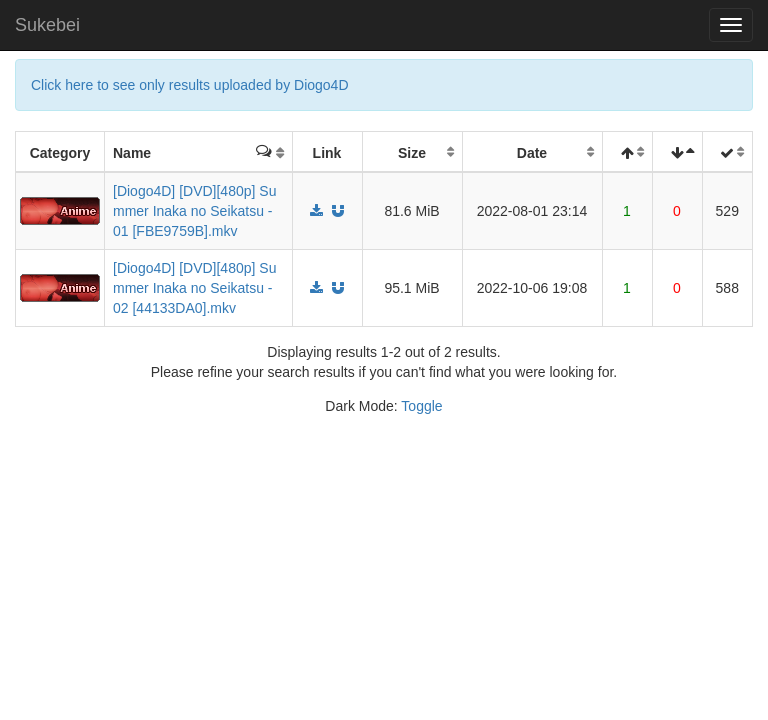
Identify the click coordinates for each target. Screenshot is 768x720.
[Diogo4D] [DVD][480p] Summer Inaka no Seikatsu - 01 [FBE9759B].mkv (194, 211)
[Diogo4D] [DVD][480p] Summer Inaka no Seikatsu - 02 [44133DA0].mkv (194, 288)
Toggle (421, 406)
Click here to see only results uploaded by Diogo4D (190, 85)
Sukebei (47, 25)
